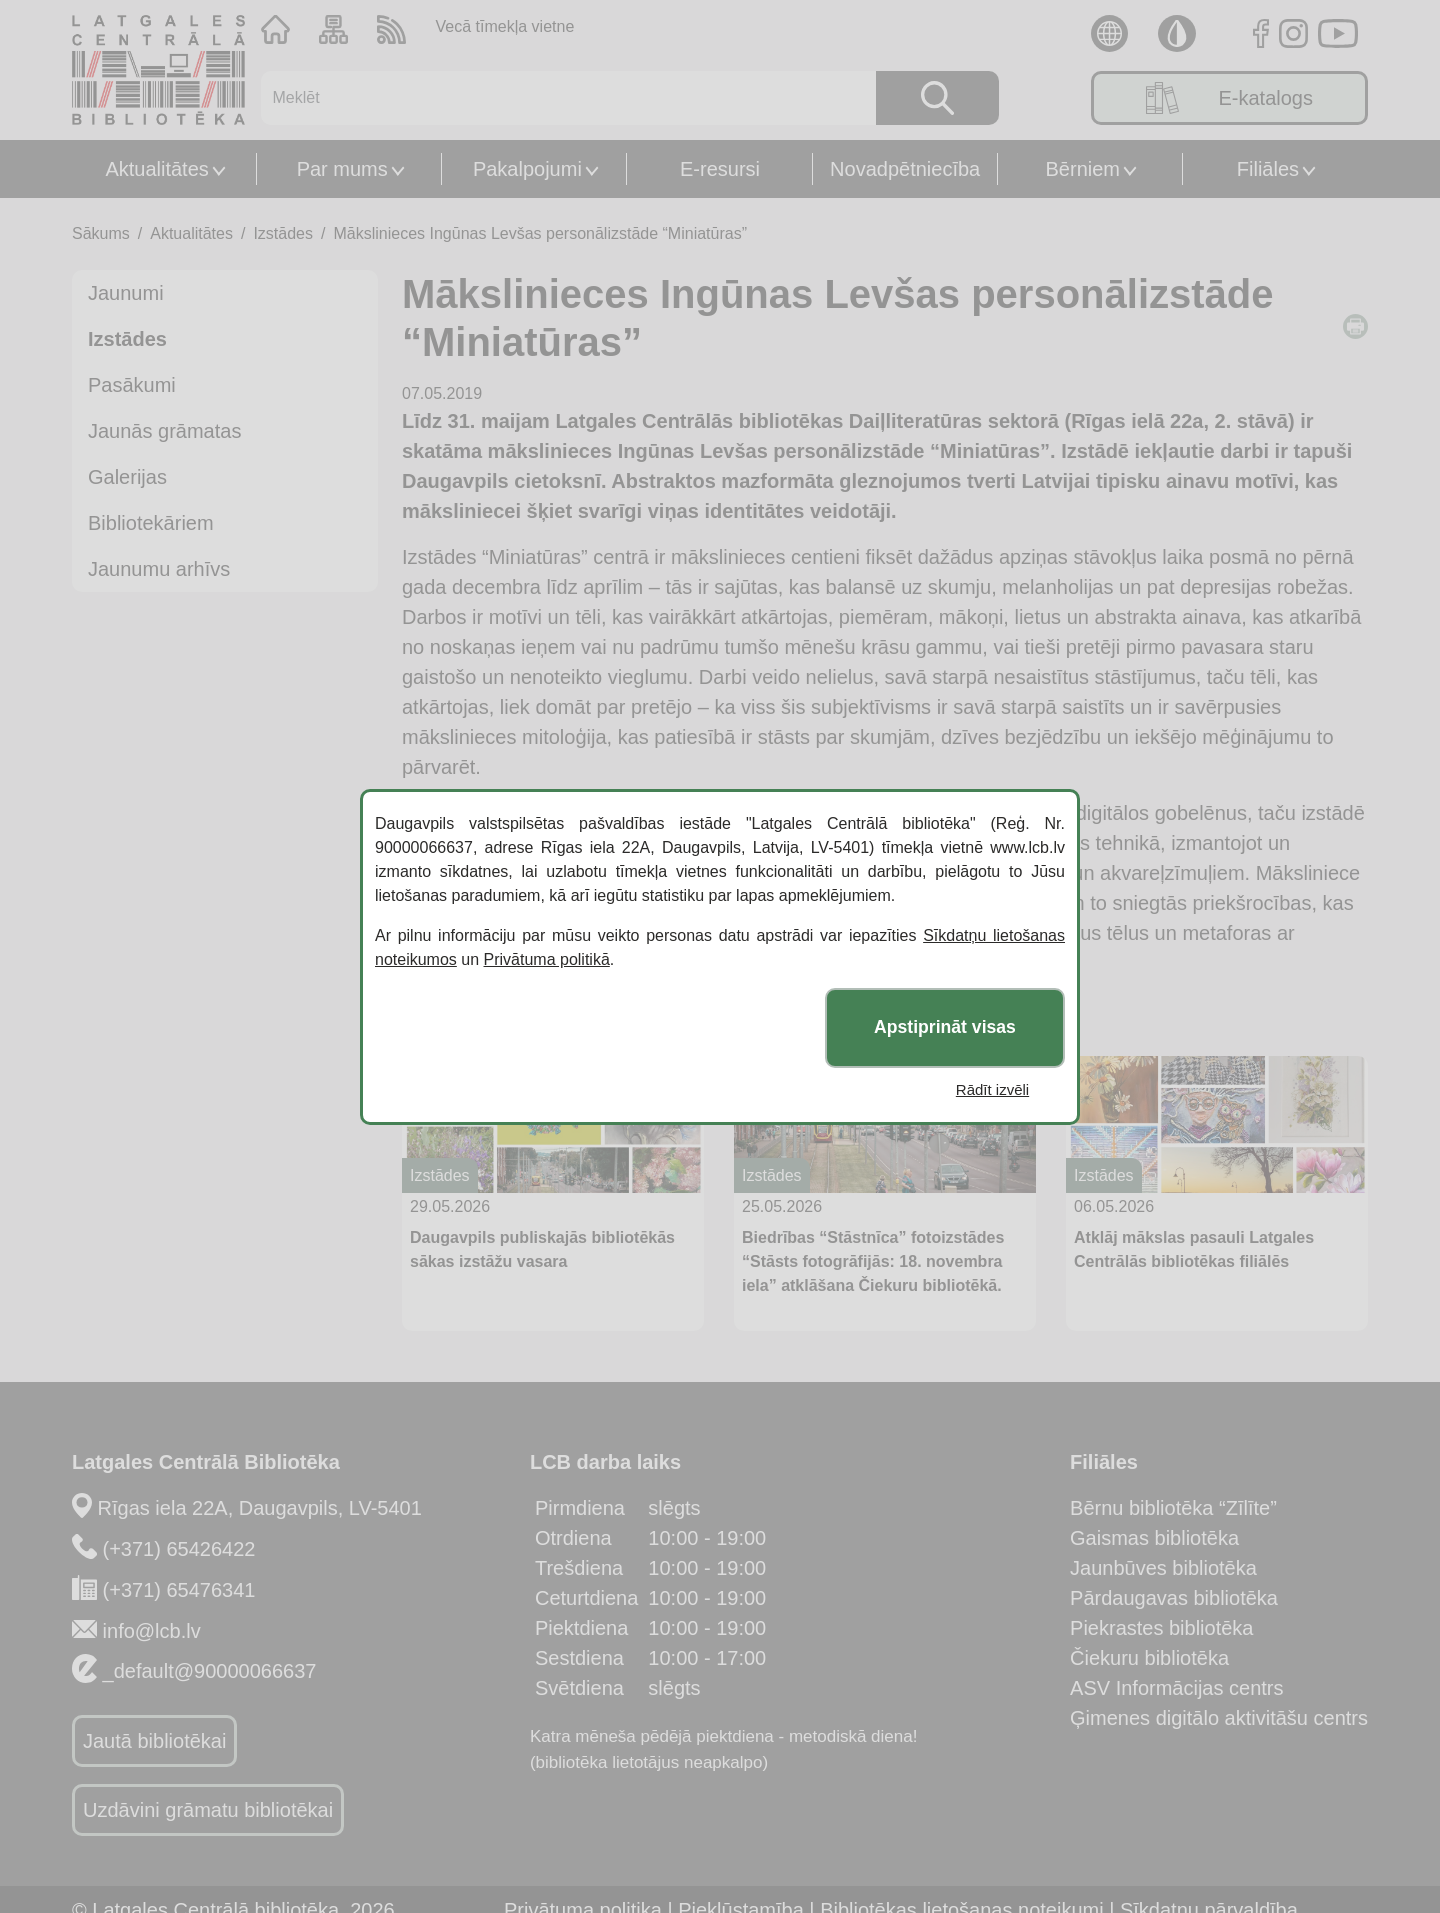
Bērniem (1083, 169)
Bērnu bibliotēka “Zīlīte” (1173, 1508)
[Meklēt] (556, 98)
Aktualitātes (156, 169)
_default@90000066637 (210, 1671)
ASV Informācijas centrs (1176, 1688)
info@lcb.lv (152, 1631)
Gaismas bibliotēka (1154, 1538)
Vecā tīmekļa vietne (505, 26)
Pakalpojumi (527, 169)
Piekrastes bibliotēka (1161, 1628)
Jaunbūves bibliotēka (1163, 1568)
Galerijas (127, 477)
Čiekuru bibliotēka (1149, 1658)
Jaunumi (126, 293)
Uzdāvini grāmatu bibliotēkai (208, 1810)
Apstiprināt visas (945, 1027)
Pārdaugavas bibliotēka (1174, 1598)
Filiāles (1268, 169)
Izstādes (283, 233)
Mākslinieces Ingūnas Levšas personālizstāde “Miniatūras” (540, 233)
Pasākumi (132, 385)
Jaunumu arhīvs (159, 569)
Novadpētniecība (905, 169)
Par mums (342, 169)
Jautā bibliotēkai (154, 1741)
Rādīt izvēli (992, 1089)
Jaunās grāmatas (164, 431)
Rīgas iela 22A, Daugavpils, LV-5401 (260, 1508)
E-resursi (720, 169)
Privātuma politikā (547, 959)
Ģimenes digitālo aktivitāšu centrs (1219, 1718)
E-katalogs (1229, 98)
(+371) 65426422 (179, 1549)
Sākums (101, 233)
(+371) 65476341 (179, 1590)
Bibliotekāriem (151, 523)
